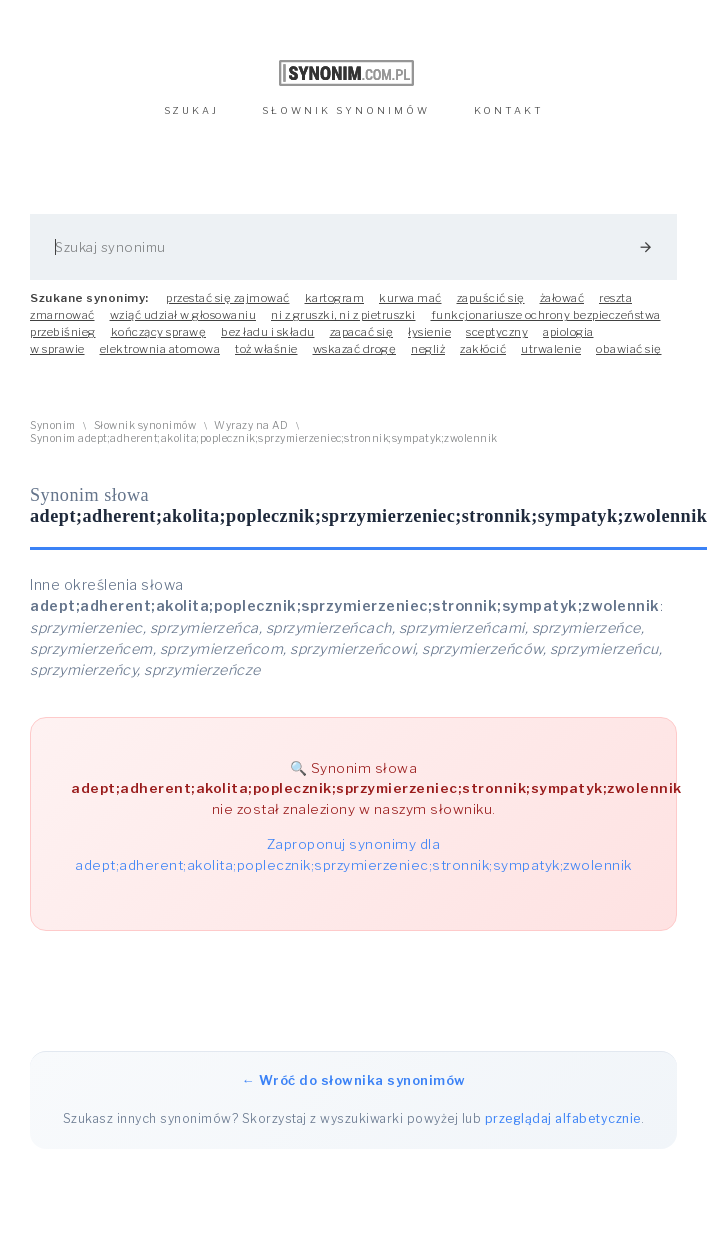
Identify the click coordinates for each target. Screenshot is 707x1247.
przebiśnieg (63, 332)
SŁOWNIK (346, 110)
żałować (562, 298)
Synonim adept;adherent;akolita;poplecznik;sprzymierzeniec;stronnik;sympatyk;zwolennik (264, 438)
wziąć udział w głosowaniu (183, 315)
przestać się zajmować (228, 298)
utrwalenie (551, 349)
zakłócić (483, 349)
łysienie (429, 332)
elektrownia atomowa (160, 349)
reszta (615, 298)
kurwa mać (410, 298)
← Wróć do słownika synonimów (354, 1080)
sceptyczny (497, 332)
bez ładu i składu (268, 332)
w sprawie (57, 349)
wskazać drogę (355, 349)
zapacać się (362, 332)
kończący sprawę (159, 332)
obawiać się (629, 349)
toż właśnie (266, 349)
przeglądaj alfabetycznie (563, 1118)
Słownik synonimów (145, 425)
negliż (428, 349)
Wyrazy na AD (251, 425)
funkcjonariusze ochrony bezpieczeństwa (546, 315)
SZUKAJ (191, 110)
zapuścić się (491, 298)
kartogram (335, 298)
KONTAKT (509, 110)
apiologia (568, 332)
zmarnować (62, 315)
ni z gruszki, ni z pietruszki (343, 315)
